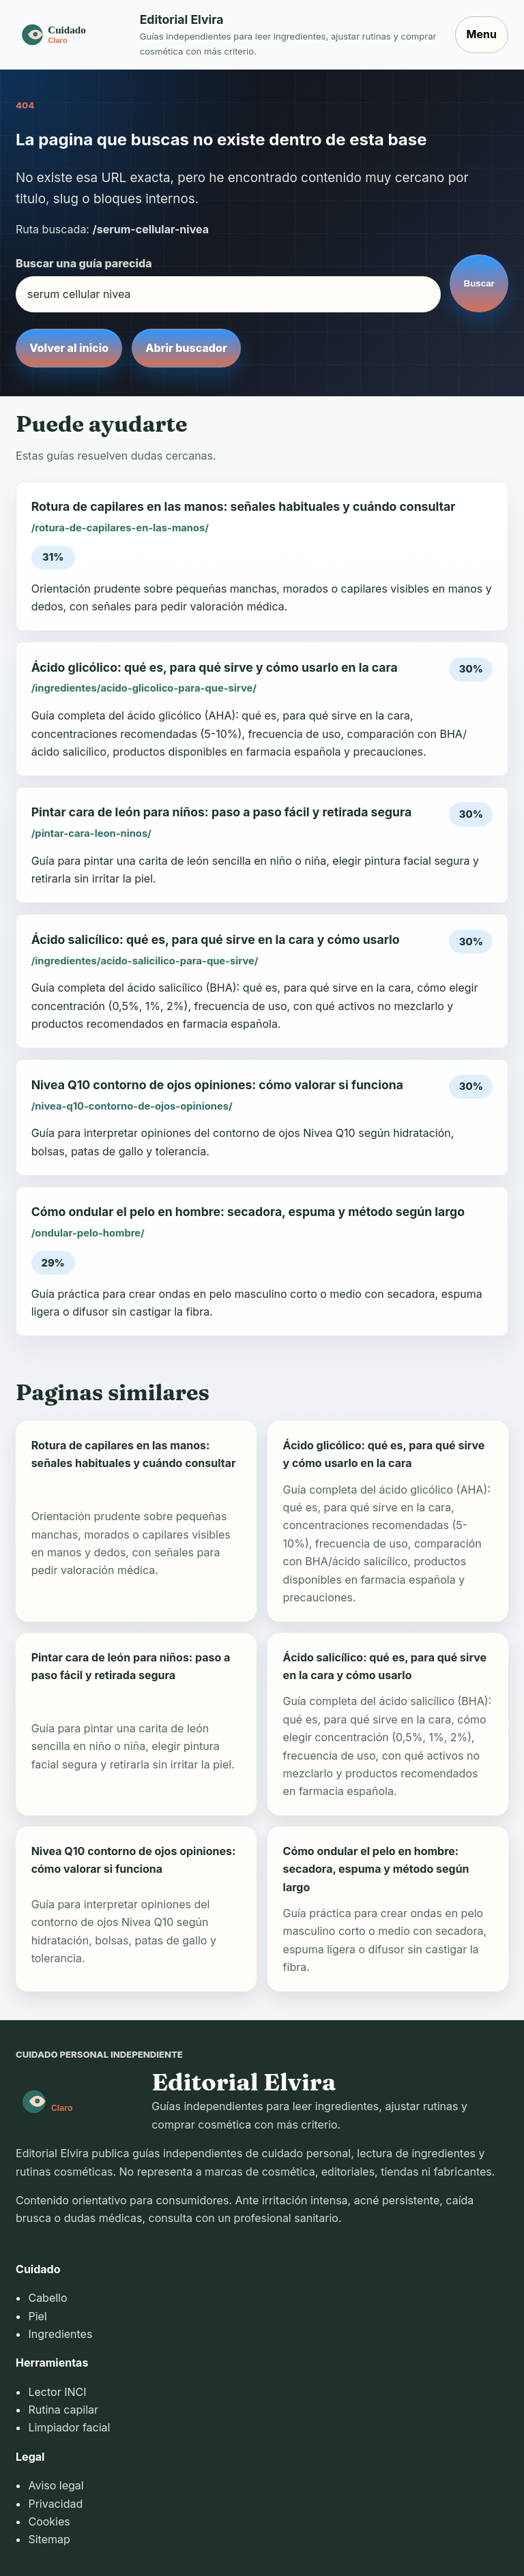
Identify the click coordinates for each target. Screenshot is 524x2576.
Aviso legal (55, 2485)
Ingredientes (60, 2334)
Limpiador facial (69, 2427)
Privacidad (55, 2504)
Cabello (47, 2298)
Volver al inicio (68, 348)
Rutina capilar (63, 2409)
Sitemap (49, 2539)
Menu (482, 34)
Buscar (479, 283)
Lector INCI (57, 2392)
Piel (37, 2316)
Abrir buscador (186, 348)
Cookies (49, 2521)
